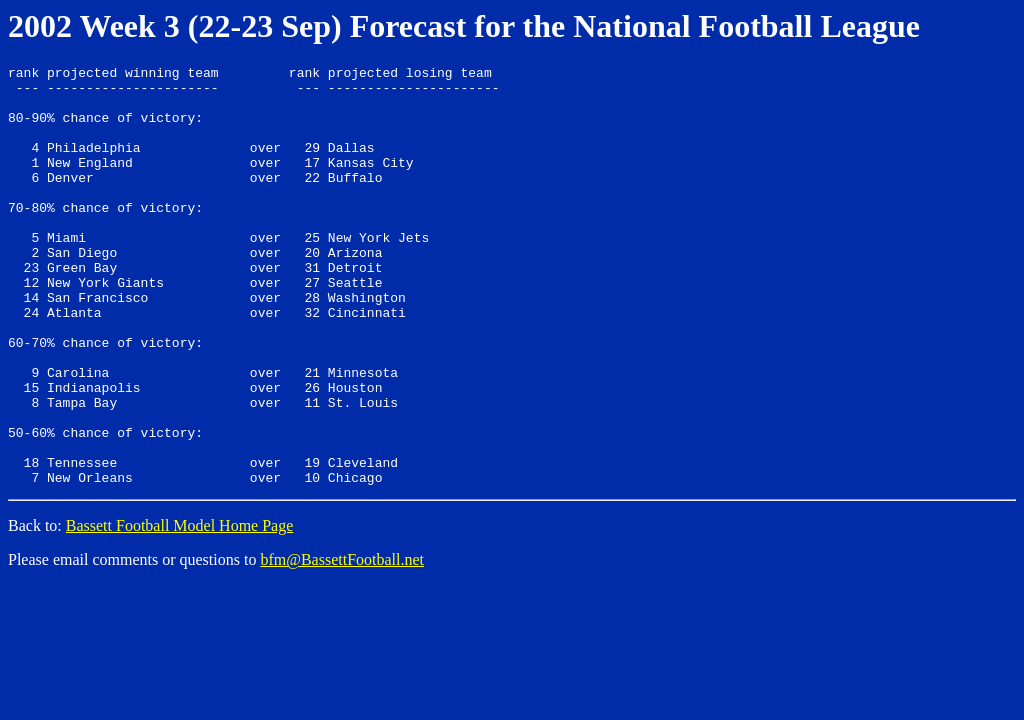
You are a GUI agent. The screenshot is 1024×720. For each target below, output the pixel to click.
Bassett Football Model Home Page (180, 609)
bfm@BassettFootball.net (342, 643)
